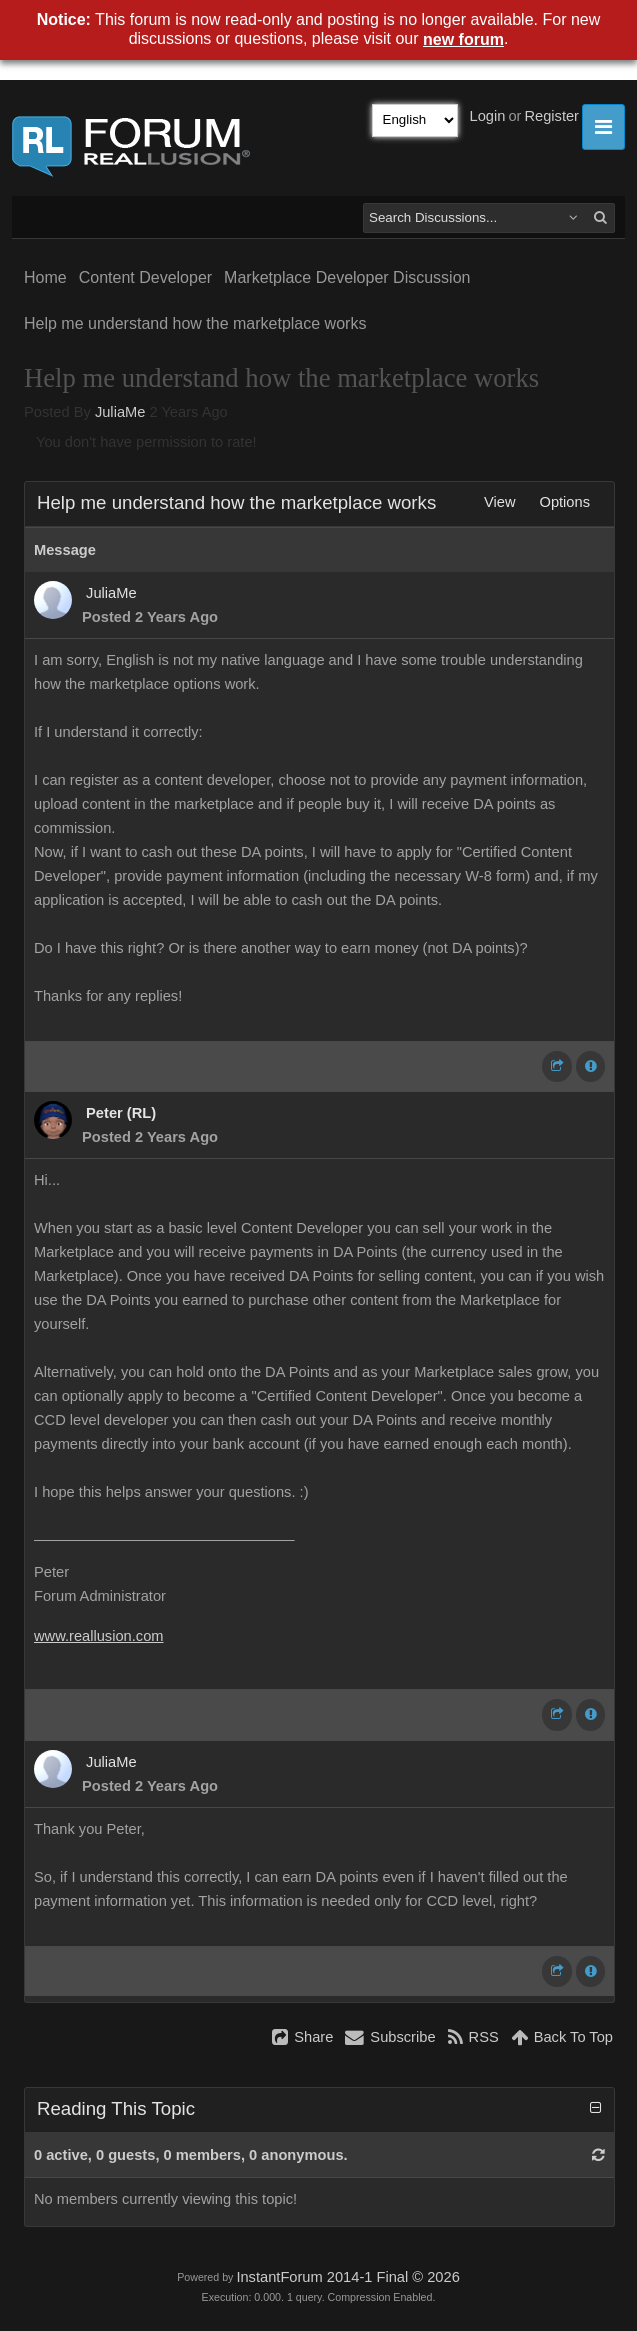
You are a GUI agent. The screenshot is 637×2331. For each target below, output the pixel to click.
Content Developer (145, 277)
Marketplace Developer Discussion (347, 277)
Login (488, 116)
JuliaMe (120, 412)
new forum (463, 39)
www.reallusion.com (99, 1636)
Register (551, 116)
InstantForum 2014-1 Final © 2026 (347, 2277)
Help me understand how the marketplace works (195, 323)
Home (45, 277)
